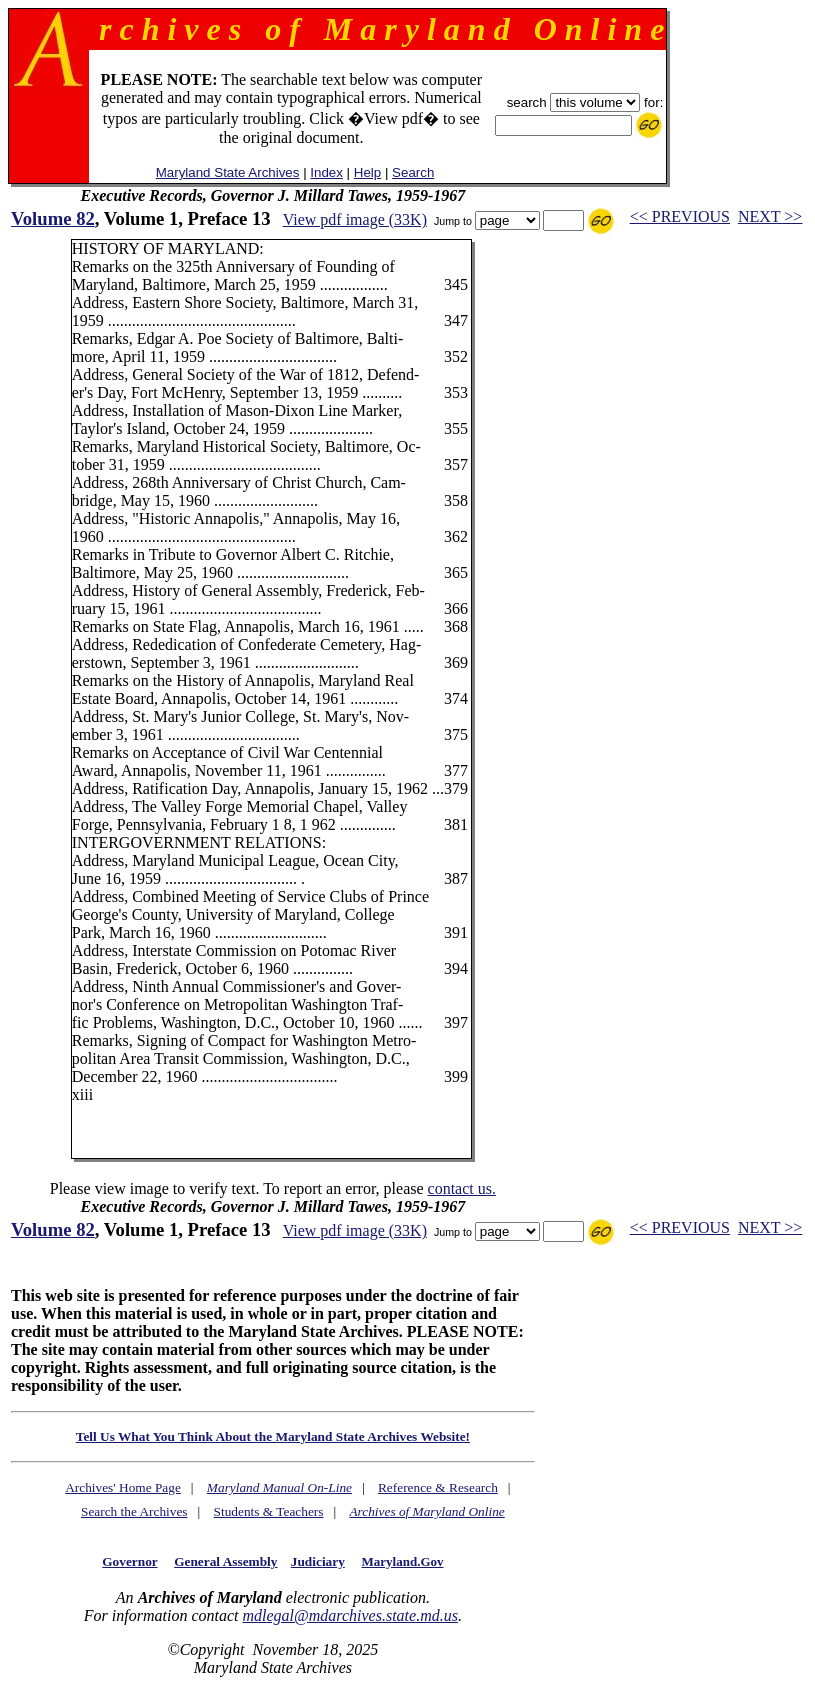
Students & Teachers (269, 1511)
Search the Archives (134, 1511)
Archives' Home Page (123, 1487)
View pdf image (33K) (355, 219)
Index (326, 172)
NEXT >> (770, 216)
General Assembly (225, 1561)
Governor (129, 1561)
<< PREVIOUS (680, 216)
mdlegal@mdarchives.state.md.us (349, 1615)
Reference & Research (438, 1487)
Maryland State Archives (228, 172)
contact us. (462, 1188)
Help (367, 172)
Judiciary (318, 1561)
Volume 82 (53, 218)
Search (413, 172)
